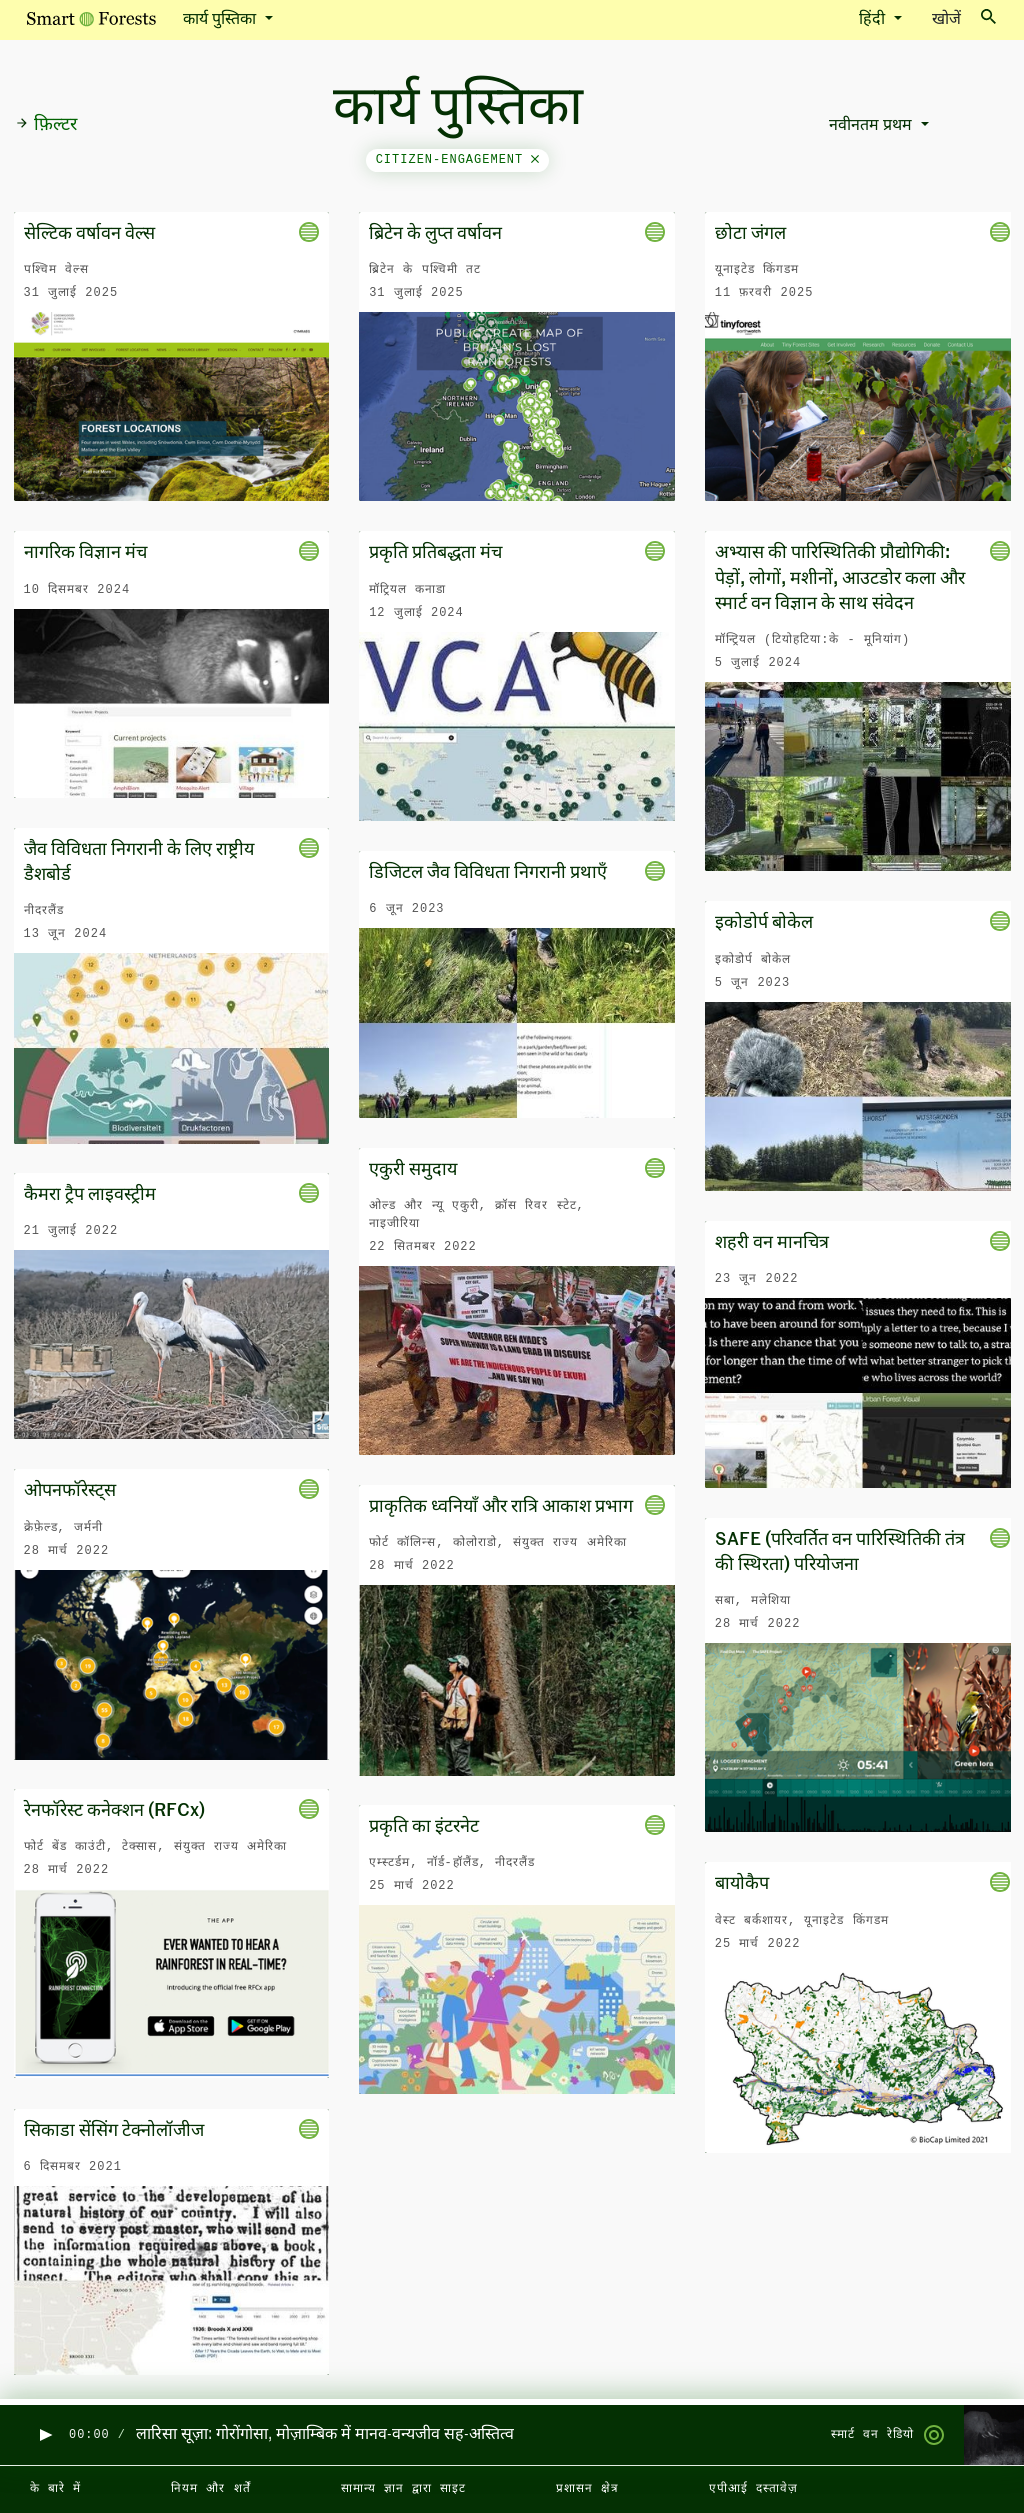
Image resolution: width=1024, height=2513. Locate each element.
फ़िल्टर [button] (46, 125)
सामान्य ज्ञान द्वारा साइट (403, 2489)
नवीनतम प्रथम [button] (872, 126)
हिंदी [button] (874, 20)
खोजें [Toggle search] (964, 18)
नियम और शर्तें (210, 2489)
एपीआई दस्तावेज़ (753, 2489)
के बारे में (55, 2489)
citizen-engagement (458, 160)
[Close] (535, 160)
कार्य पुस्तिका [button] (221, 20)
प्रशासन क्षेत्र (587, 2489)
